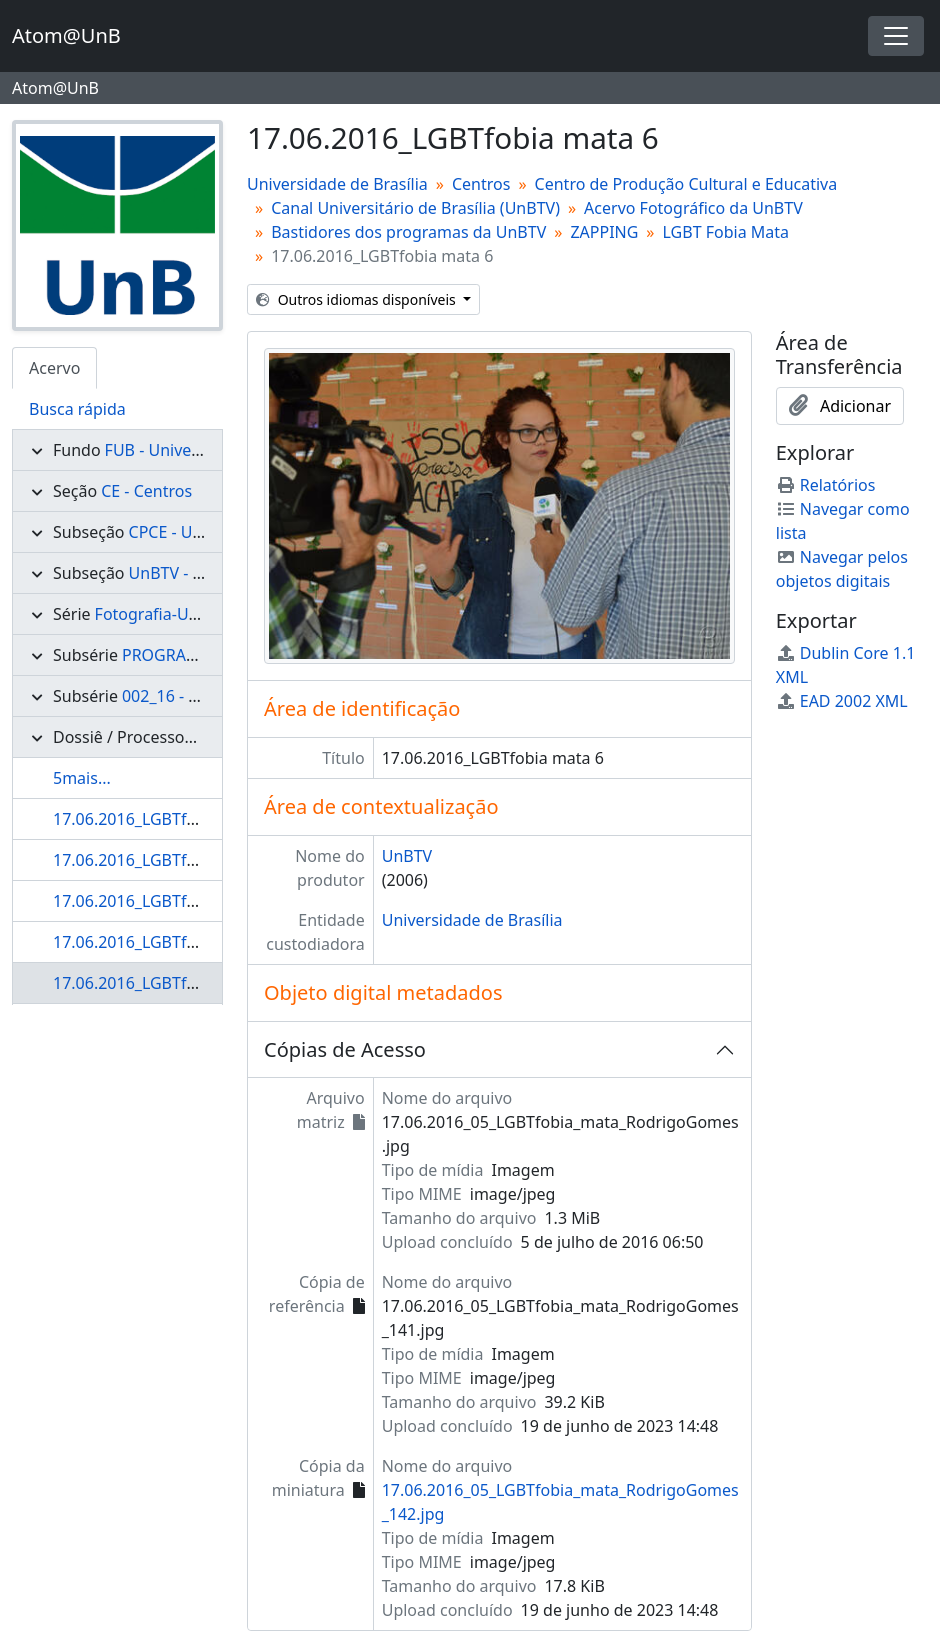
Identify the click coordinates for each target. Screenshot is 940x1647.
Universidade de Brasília (337, 184)
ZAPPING (604, 232)
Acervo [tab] (54, 368)
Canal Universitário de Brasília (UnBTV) (415, 208)
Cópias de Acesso (345, 1049)
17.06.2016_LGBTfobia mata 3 (164, 860)
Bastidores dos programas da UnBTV (408, 232)
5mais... (82, 778)
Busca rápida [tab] (77, 409)
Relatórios (826, 485)
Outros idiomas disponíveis (357, 299)
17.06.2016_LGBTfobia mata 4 (164, 901)
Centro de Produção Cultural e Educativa (686, 184)
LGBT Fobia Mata (726, 232)
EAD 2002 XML (842, 701)
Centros (481, 184)
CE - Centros (146, 491)
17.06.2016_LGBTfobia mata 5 (164, 942)
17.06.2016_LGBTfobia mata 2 (164, 819)
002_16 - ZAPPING (189, 696)
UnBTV (407, 856)
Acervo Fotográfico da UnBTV (693, 208)
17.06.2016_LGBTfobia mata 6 (164, 983)
